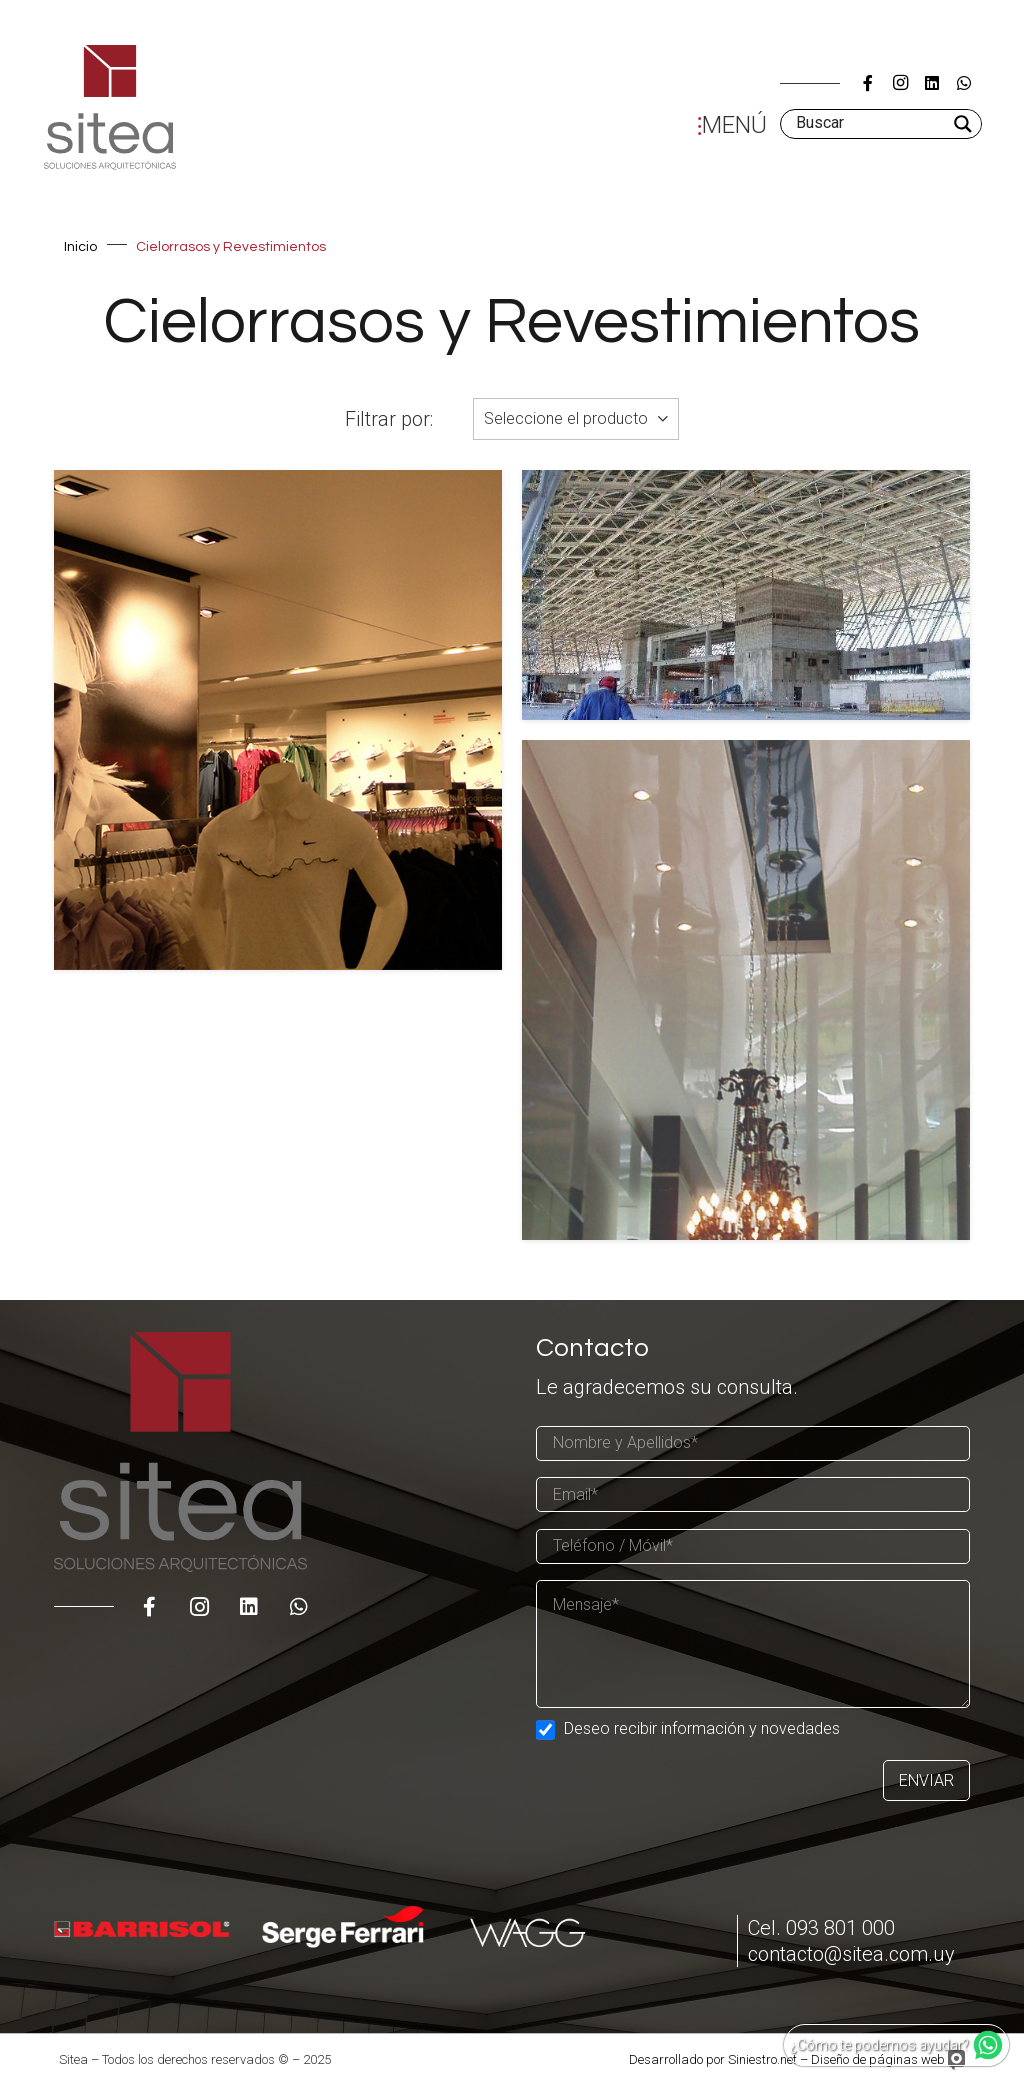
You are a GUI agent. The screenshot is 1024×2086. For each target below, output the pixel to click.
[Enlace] (110, 107)
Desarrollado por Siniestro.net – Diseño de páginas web (787, 2059)
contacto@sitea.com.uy (851, 1954)
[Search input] (870, 124)
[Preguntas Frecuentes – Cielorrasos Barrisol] (278, 720)
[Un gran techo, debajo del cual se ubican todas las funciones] (746, 595)
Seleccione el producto (566, 418)
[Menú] (728, 124)
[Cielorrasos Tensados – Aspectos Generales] (746, 990)
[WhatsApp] (964, 83)
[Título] (868, 83)
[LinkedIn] (932, 83)
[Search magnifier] (965, 124)
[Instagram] (900, 83)
